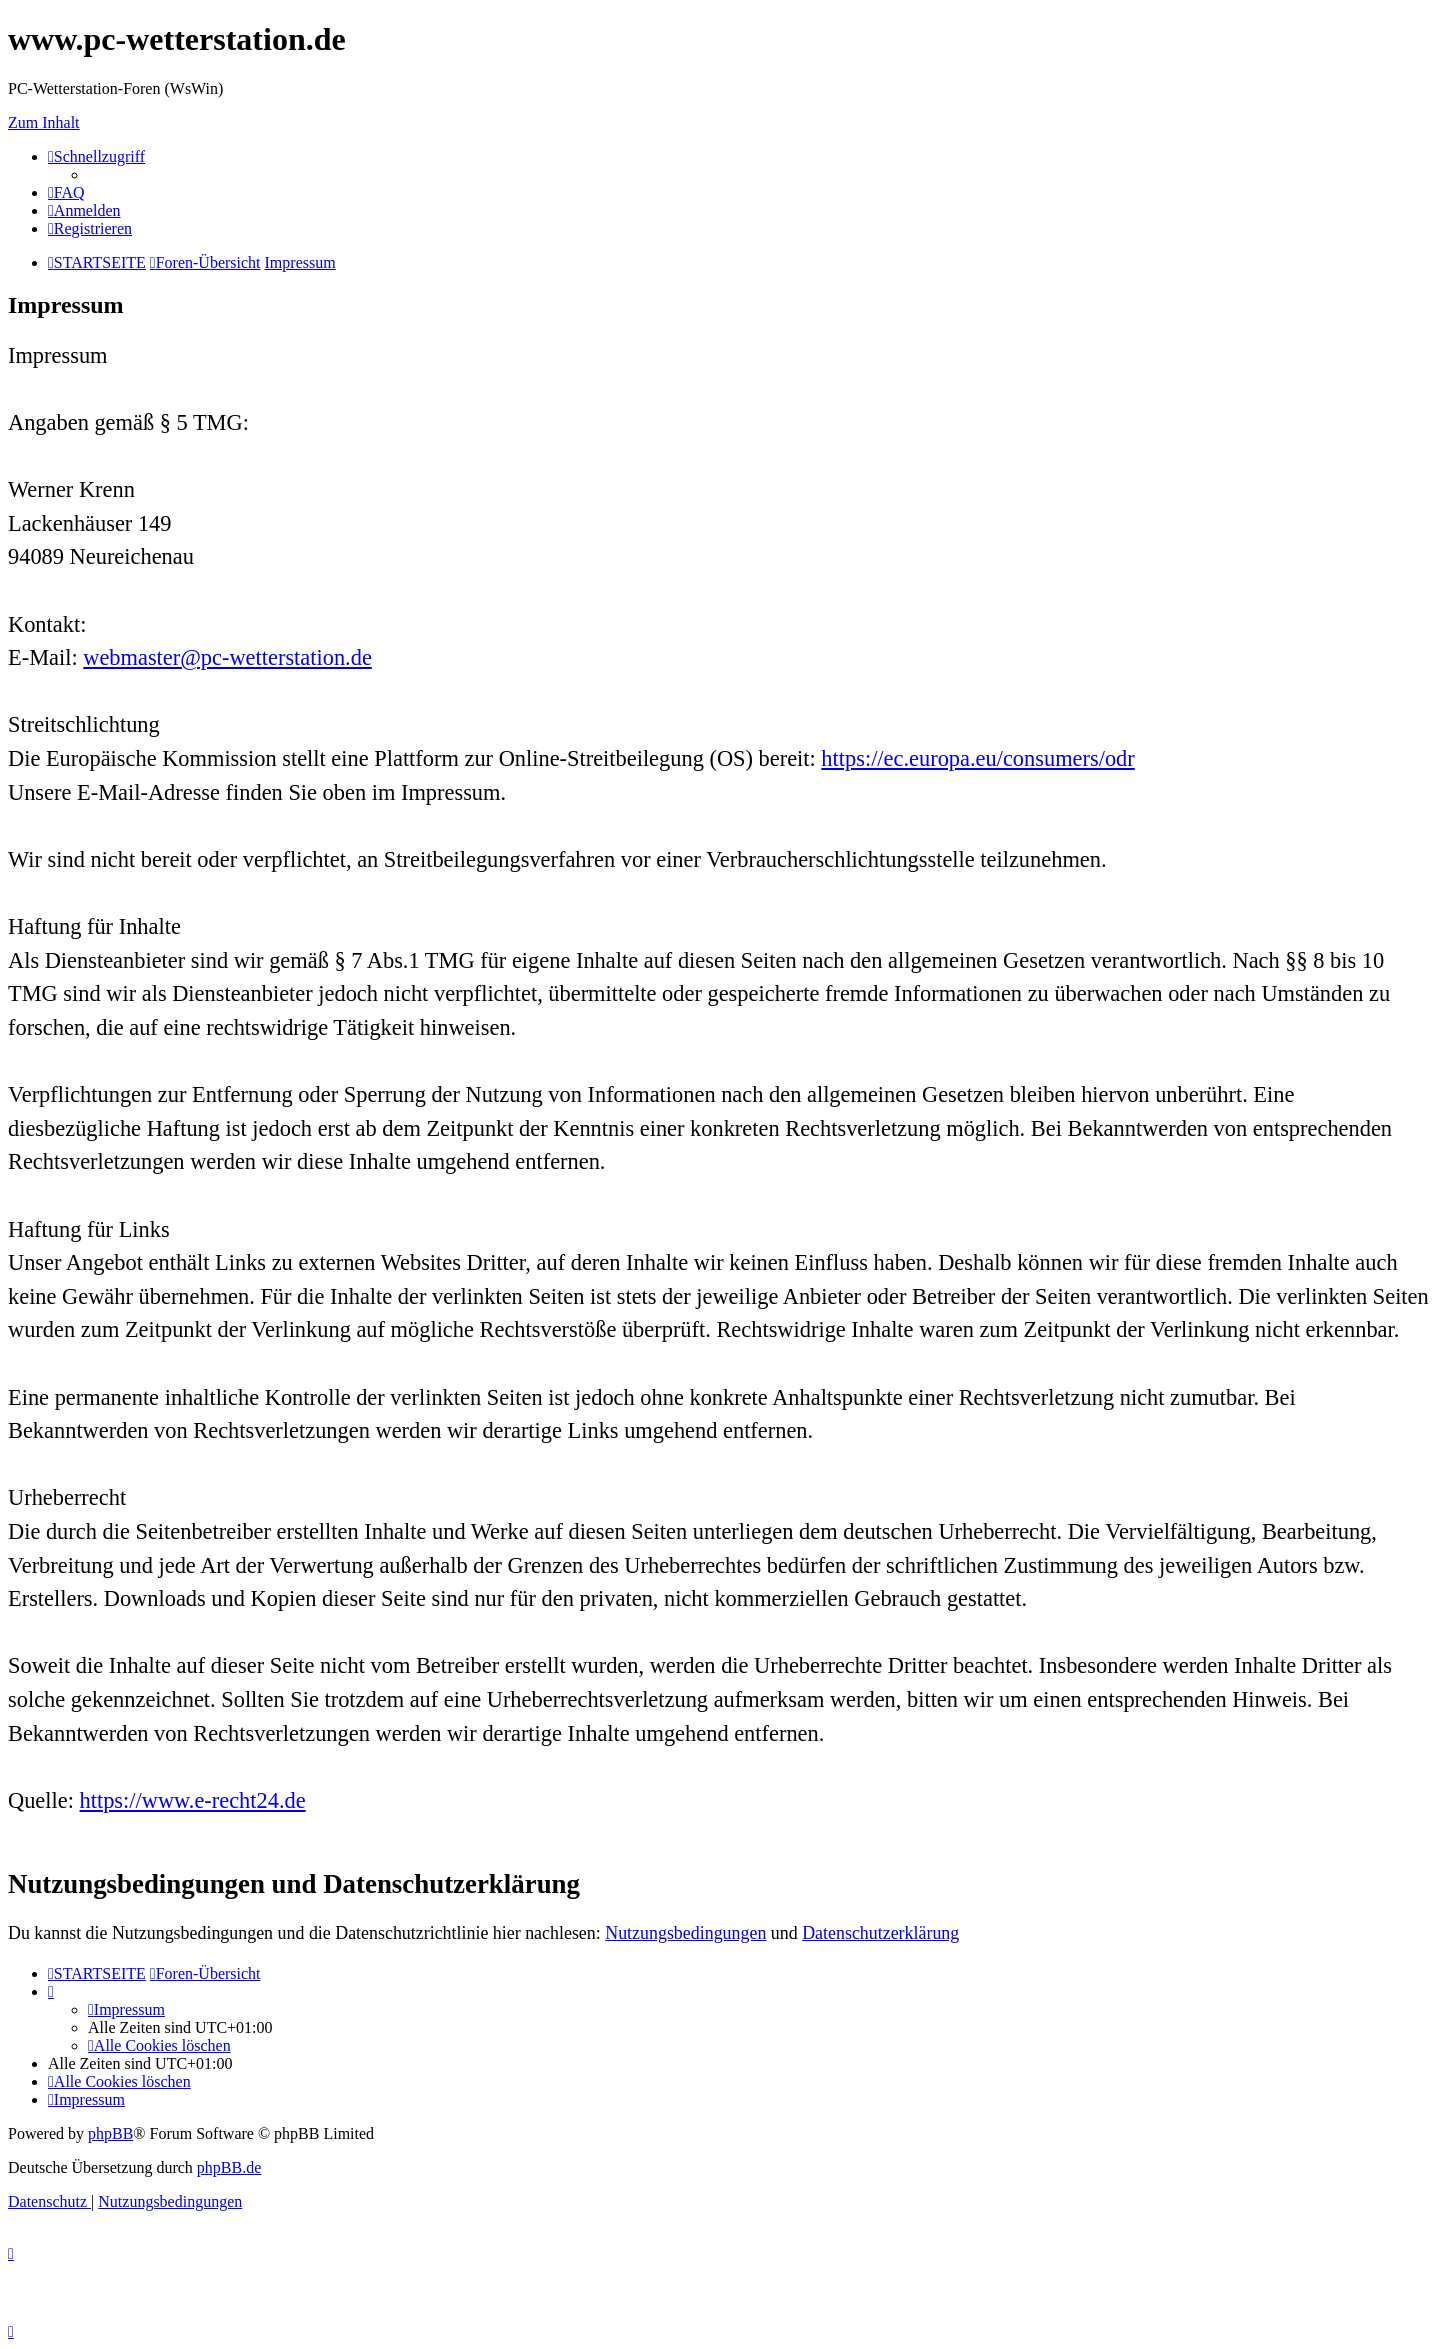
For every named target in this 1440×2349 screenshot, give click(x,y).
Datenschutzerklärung (880, 1933)
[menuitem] (66, 192)
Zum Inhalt (44, 122)
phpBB (110, 2133)
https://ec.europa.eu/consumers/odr (977, 758)
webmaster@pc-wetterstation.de (227, 657)
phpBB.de (229, 2167)
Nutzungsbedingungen (685, 1933)
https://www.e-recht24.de (193, 1800)
